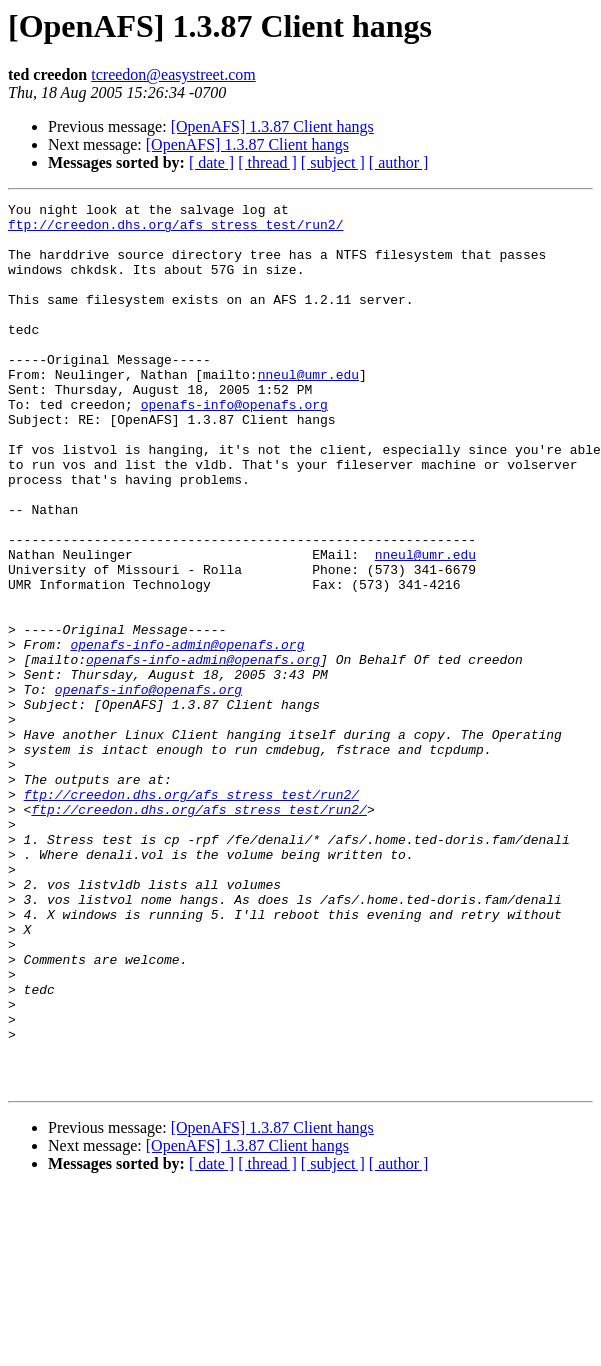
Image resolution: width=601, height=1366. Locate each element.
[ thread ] (267, 162)
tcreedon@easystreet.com (173, 74)
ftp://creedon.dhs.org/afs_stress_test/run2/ (175, 230)
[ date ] (211, 162)
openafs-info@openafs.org (234, 446)
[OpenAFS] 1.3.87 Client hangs (272, 126)
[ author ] (399, 162)
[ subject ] (333, 162)
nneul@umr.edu (308, 410)
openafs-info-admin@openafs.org (187, 734)
